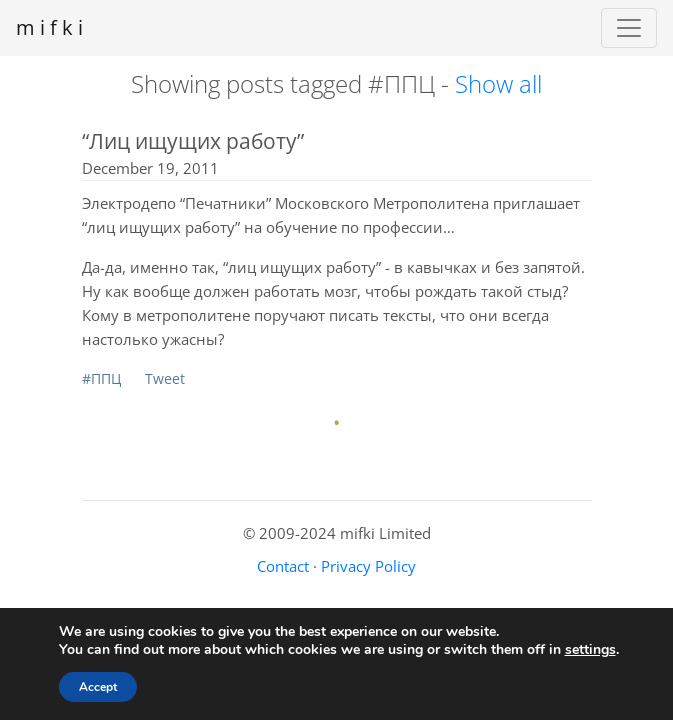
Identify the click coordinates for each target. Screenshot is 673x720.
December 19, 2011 (150, 168)
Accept (98, 687)
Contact (283, 566)
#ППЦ (101, 378)
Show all (498, 83)
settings (590, 650)
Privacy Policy (368, 566)
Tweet (165, 378)
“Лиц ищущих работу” (193, 141)
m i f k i (49, 27)
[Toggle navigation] (629, 28)
